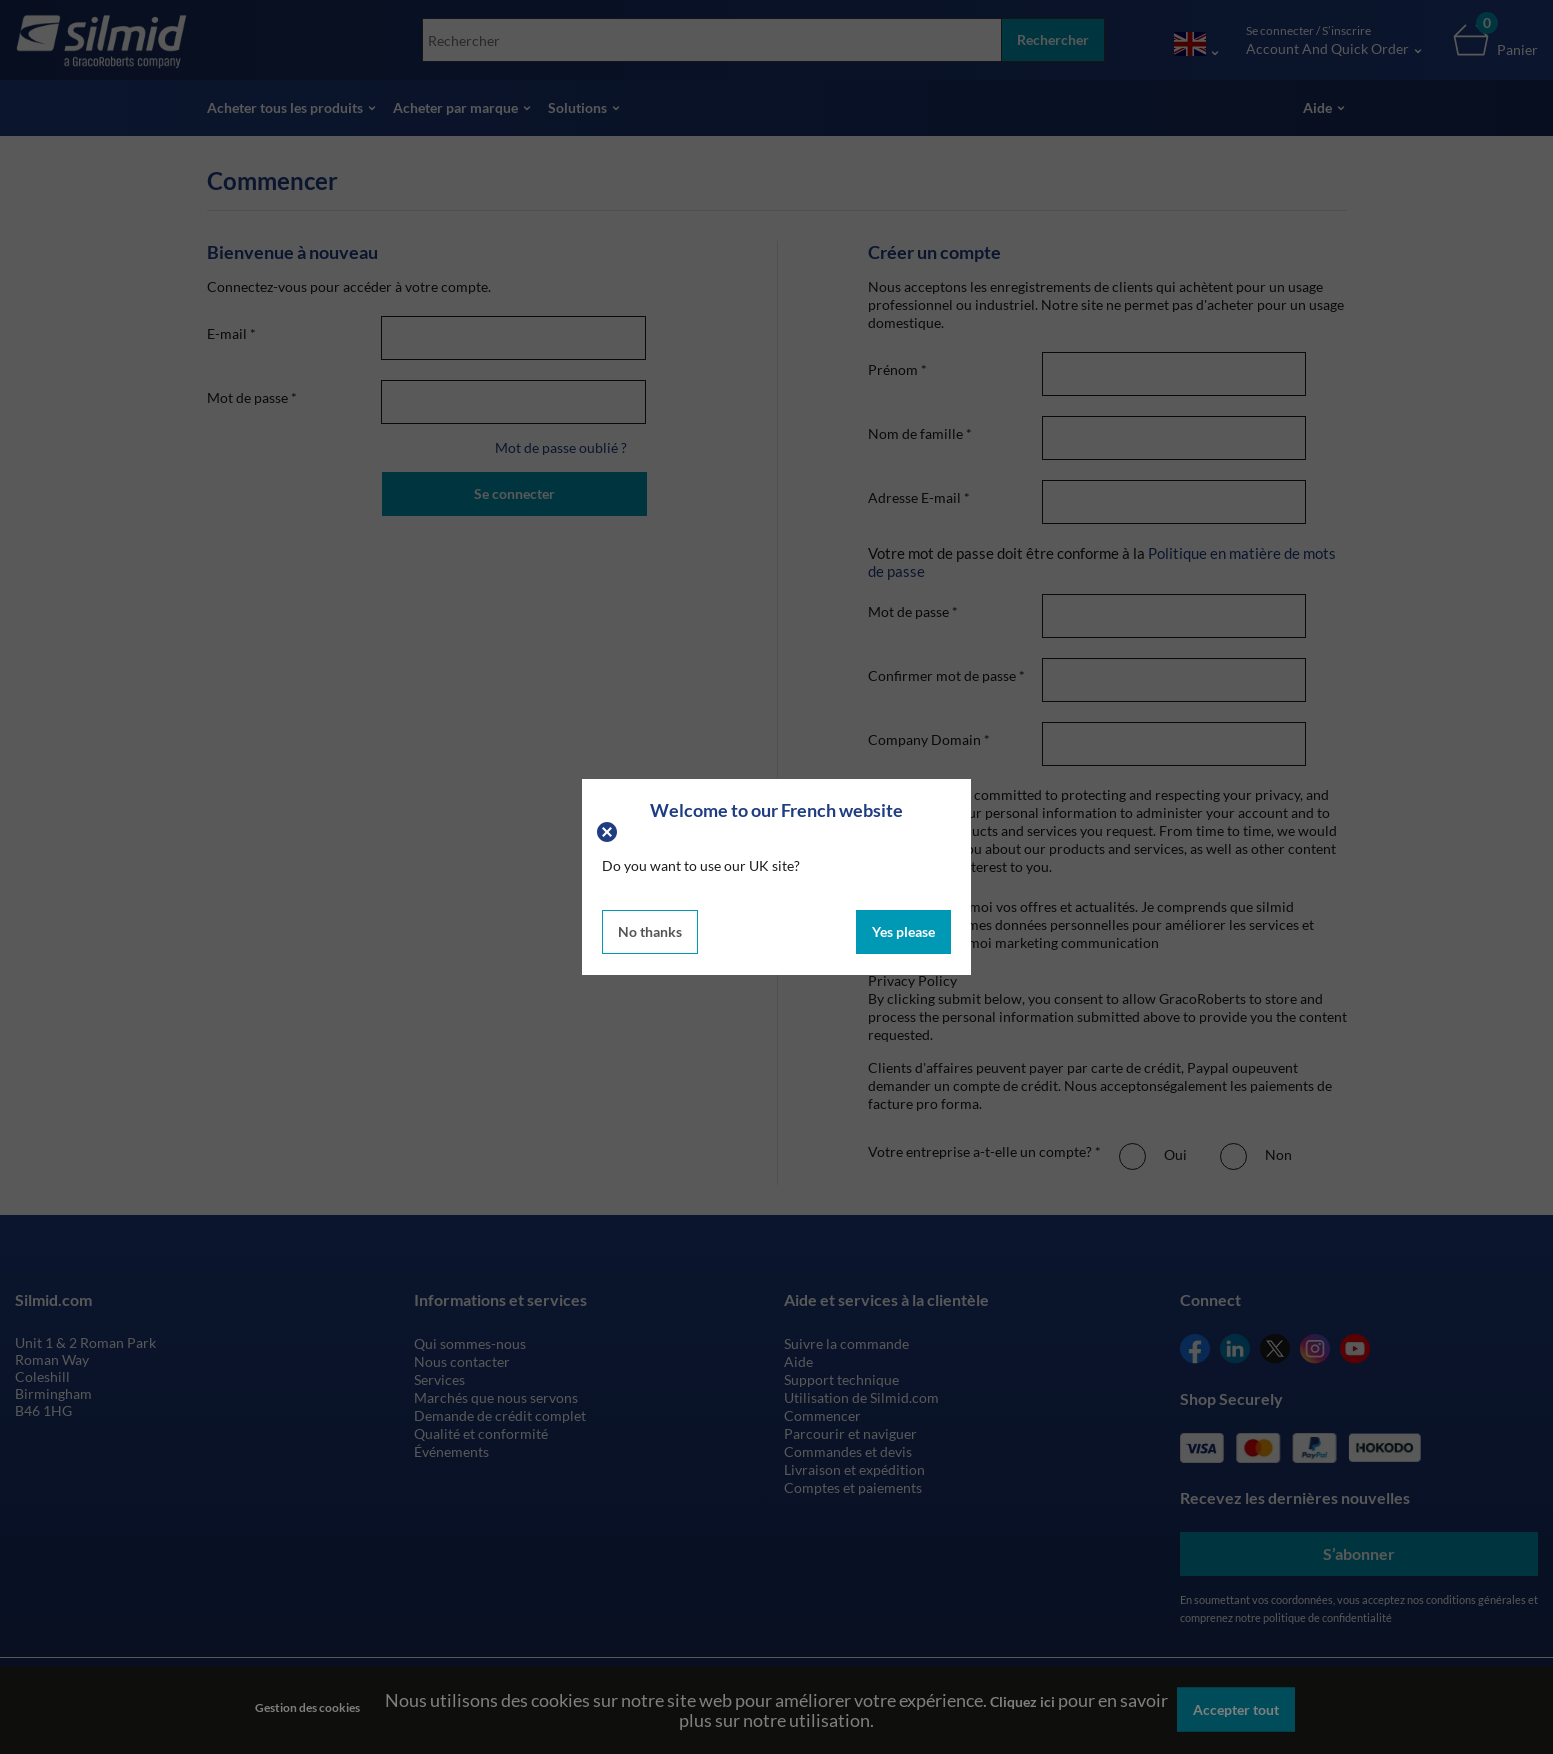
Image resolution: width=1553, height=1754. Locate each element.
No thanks (650, 931)
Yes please (903, 931)
